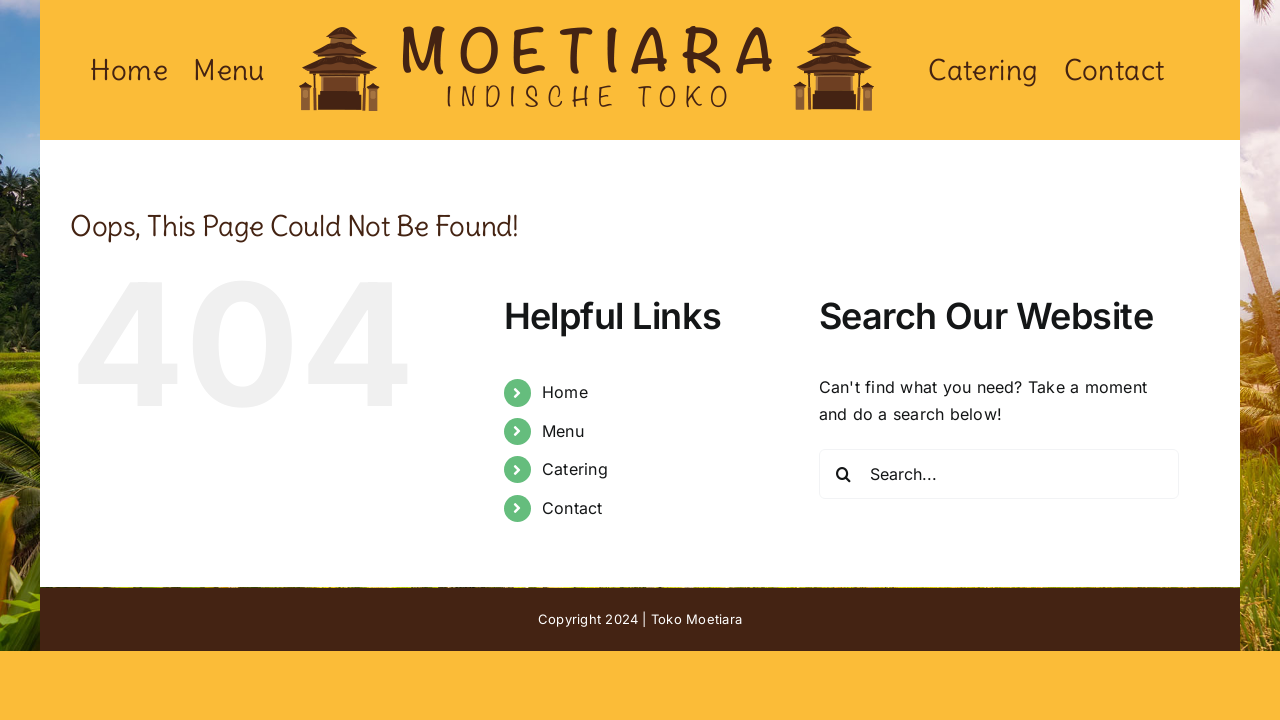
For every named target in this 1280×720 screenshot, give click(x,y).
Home (565, 392)
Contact (572, 508)
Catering (575, 469)
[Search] (844, 474)
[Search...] (999, 474)
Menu (563, 431)
